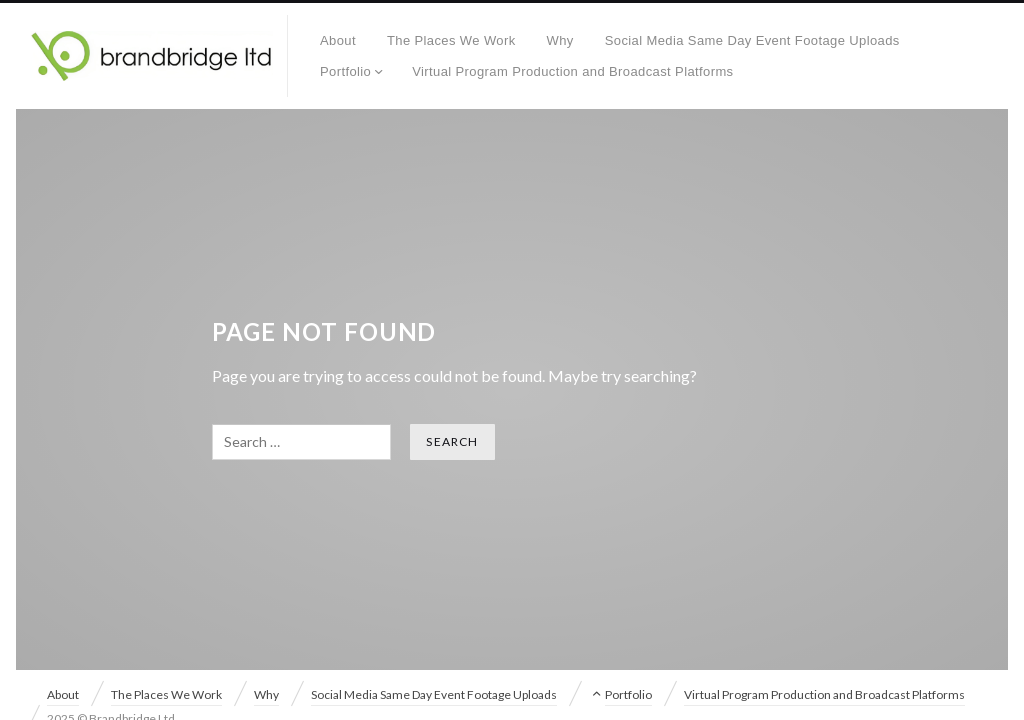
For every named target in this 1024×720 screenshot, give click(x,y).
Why (560, 40)
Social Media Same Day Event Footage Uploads (752, 40)
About (338, 40)
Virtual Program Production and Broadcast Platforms (572, 71)
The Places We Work (451, 40)
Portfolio (345, 71)
